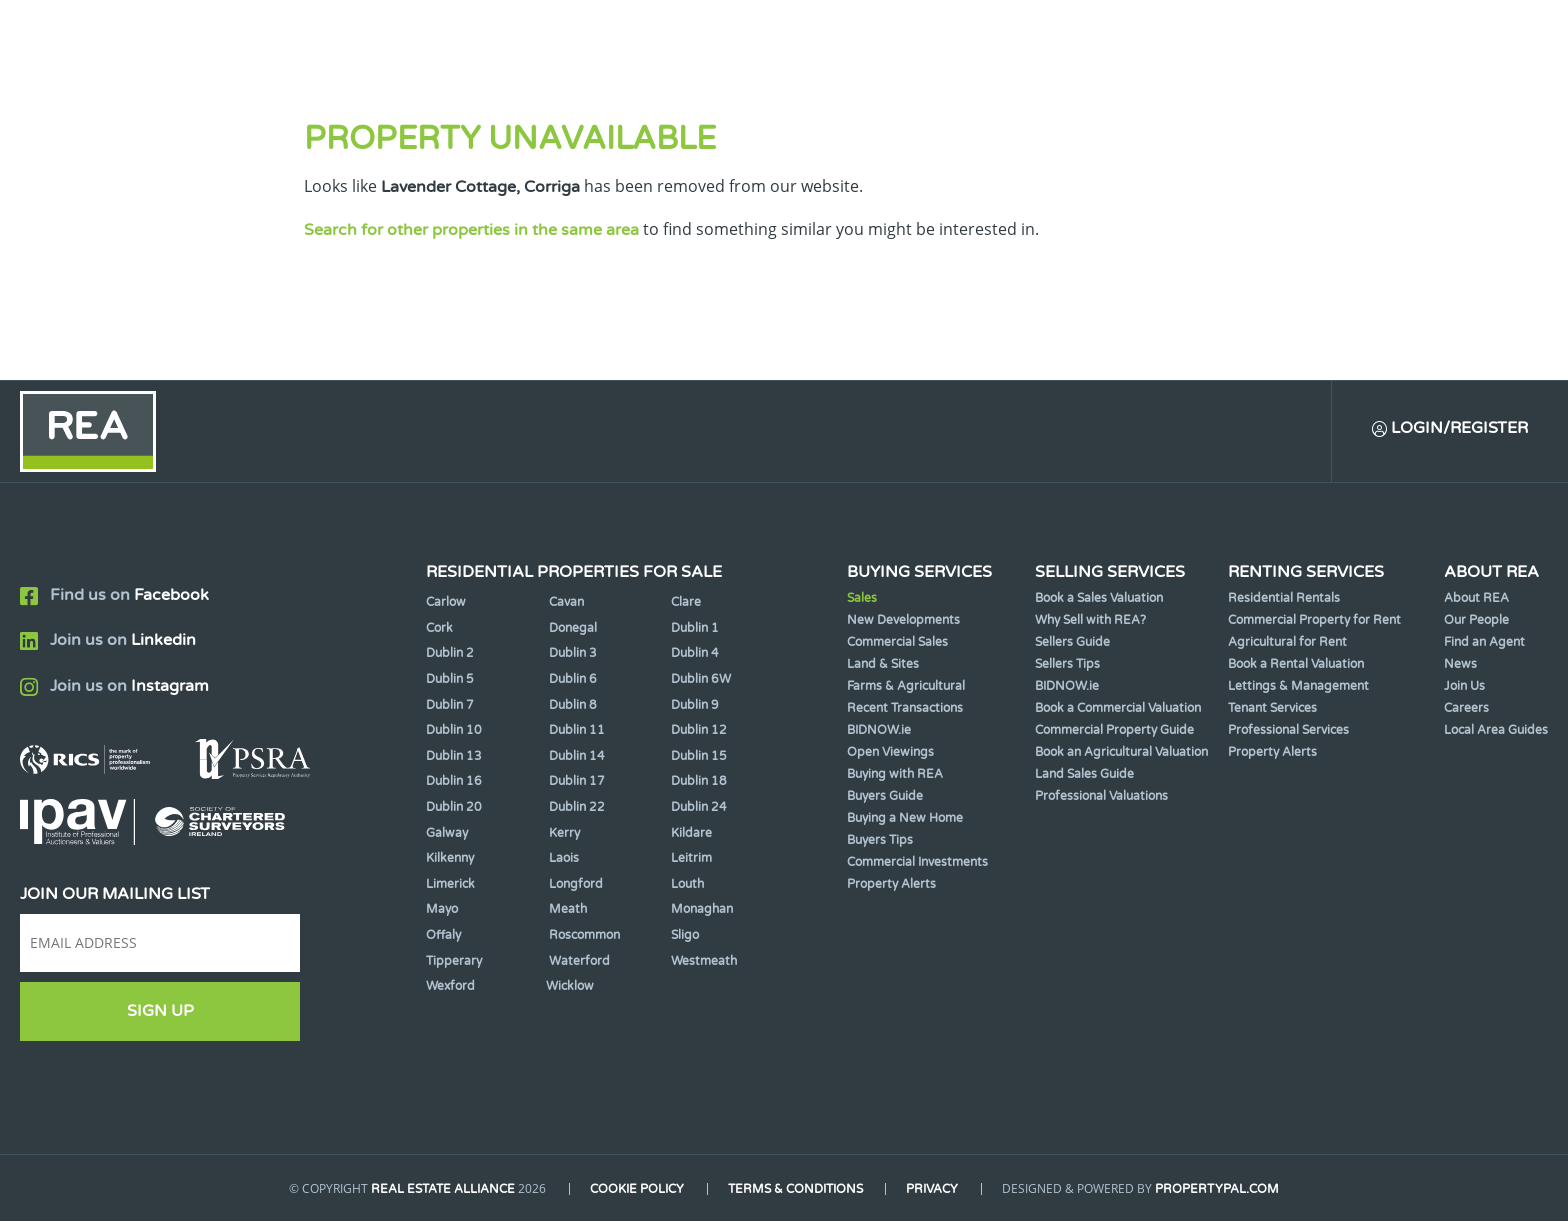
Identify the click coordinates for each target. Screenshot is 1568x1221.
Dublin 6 (573, 679)
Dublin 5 (450, 679)
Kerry (564, 833)
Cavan (566, 602)
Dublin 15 (699, 756)
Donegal (573, 628)
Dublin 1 (695, 628)
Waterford (579, 961)
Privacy (933, 1189)
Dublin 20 (454, 807)
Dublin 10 (454, 730)
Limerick (450, 884)
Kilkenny (450, 858)
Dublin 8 (573, 705)
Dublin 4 (695, 653)
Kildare (691, 833)
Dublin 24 (699, 807)
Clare (686, 602)
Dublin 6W (701, 679)
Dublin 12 (699, 730)
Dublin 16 (454, 781)
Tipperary (454, 961)
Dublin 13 (454, 756)
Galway (447, 833)
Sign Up (160, 1011)
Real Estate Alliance (443, 1189)
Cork (439, 628)
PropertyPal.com (1218, 1189)
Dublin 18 (699, 781)
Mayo (442, 909)
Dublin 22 (577, 807)
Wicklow (570, 986)
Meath (568, 909)
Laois (564, 858)
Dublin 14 (577, 756)
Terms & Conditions (795, 1189)
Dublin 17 (577, 781)
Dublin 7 (450, 705)
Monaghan (702, 909)
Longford (576, 884)
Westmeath (704, 961)
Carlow (446, 602)
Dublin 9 (695, 705)
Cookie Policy (637, 1189)
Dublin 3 (573, 653)
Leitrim (691, 858)
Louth (687, 884)
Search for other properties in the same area (471, 230)
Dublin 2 (450, 653)
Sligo (685, 935)
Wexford (450, 986)
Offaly (443, 935)
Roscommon (584, 935)
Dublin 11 (577, 730)
